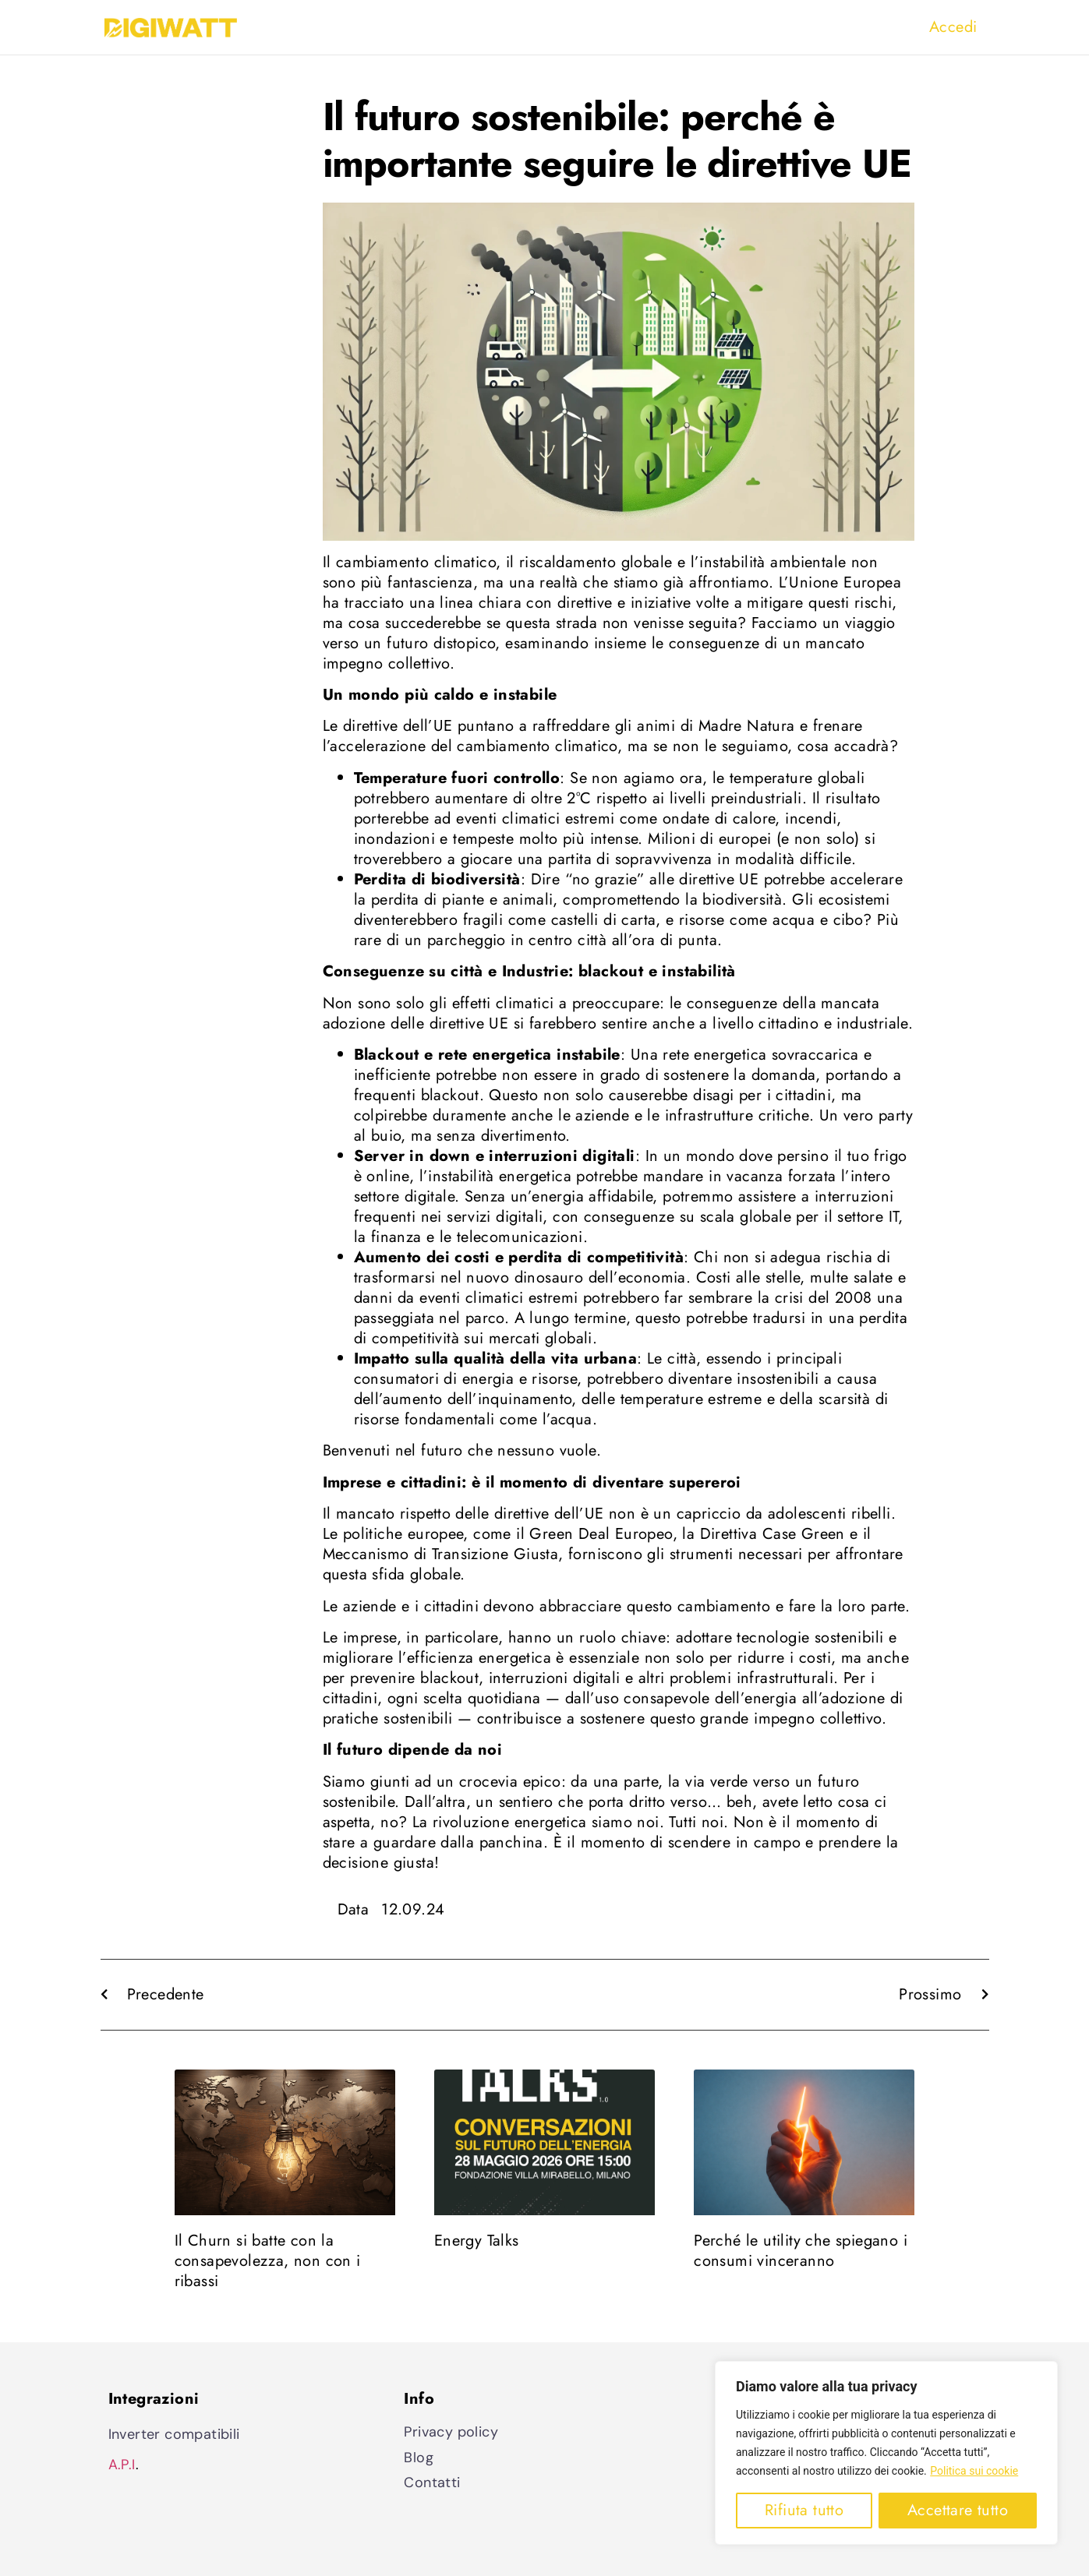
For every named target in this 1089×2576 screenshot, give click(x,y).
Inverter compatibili (174, 2434)
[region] (886, 2453)
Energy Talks (476, 2240)
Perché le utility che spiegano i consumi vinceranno (800, 2250)
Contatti (432, 2482)
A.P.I (122, 2464)
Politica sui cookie (974, 2471)
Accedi (953, 27)
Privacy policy (451, 2431)
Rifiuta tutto (804, 2510)
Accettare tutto (957, 2510)
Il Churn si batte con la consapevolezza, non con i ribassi (268, 2260)
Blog (418, 2457)
